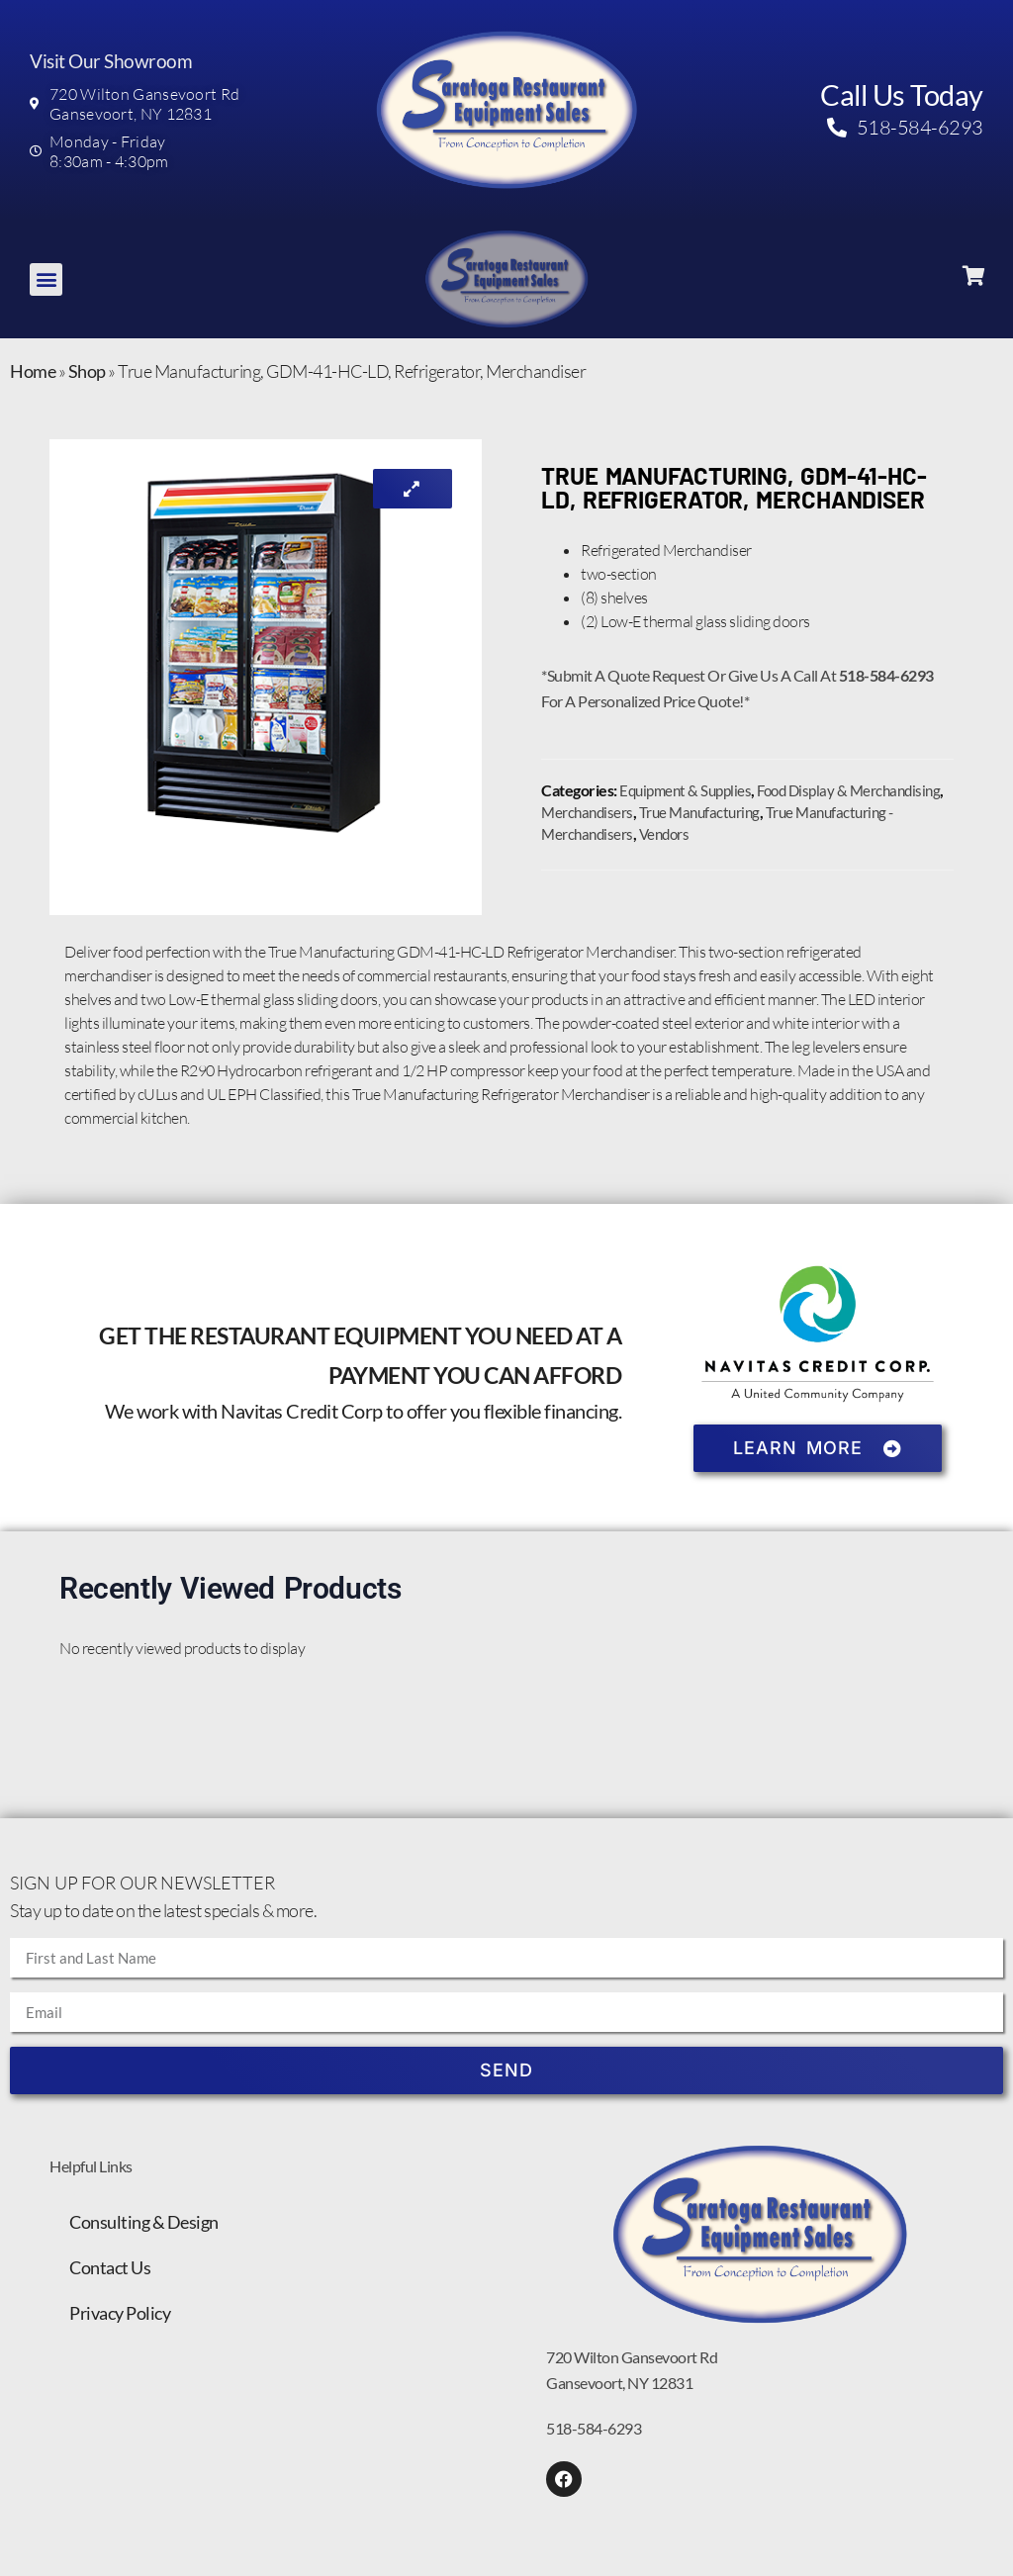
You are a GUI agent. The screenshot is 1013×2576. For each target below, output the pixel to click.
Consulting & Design (144, 2222)
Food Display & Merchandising (848, 790)
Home (32, 371)
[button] (46, 279)
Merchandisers (587, 812)
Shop (87, 371)
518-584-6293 (593, 2428)
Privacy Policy (119, 2313)
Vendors (664, 834)
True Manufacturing (699, 812)
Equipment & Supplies (685, 790)
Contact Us (109, 2267)
